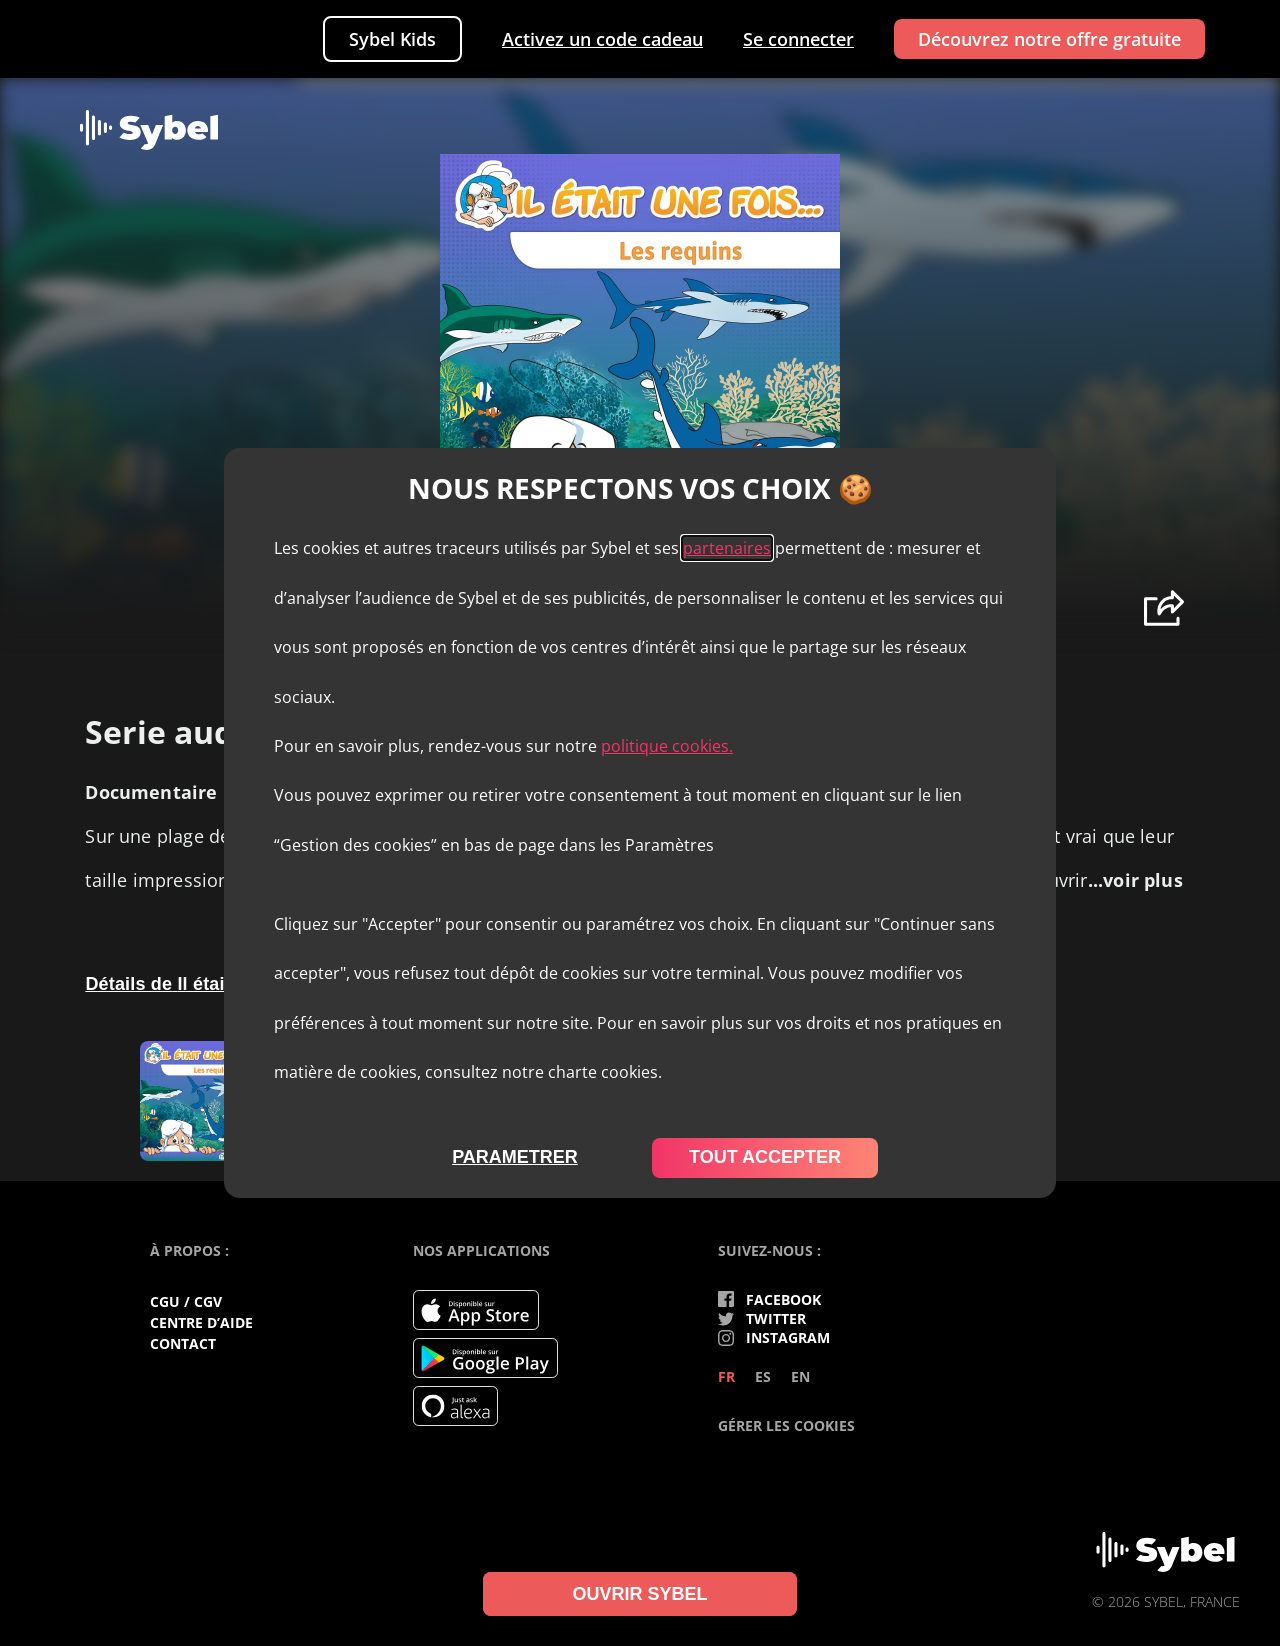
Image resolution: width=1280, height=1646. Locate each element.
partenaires (727, 548)
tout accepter (765, 1157)
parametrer (515, 1157)
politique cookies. (667, 746)
